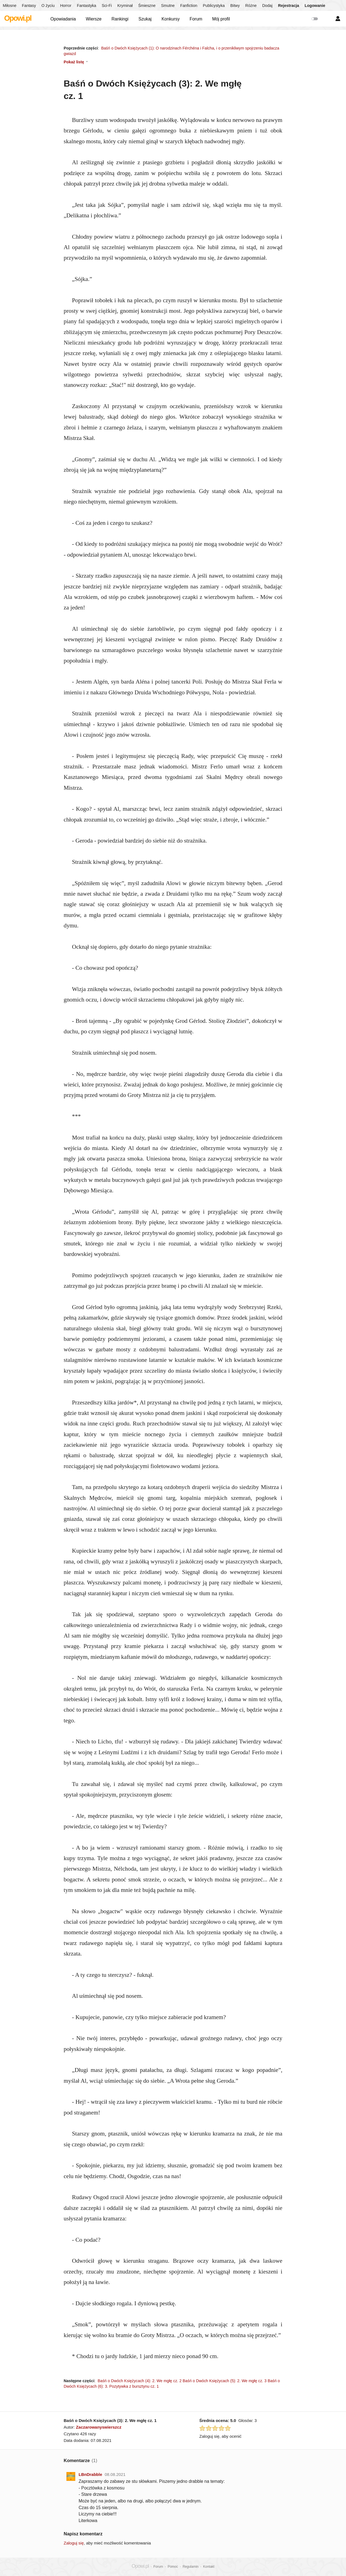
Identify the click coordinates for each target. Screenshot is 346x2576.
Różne (251, 5)
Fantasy (29, 5)
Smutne (168, 5)
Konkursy (170, 19)
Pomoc (173, 2567)
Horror (65, 5)
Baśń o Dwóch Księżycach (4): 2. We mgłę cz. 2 (140, 2381)
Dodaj (267, 5)
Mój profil (221, 19)
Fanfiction (188, 5)
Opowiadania (63, 19)
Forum (196, 19)
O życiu (48, 5)
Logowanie (315, 5)
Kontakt (209, 2567)
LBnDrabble (90, 2474)
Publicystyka (214, 5)
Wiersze (94, 19)
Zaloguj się (74, 2543)
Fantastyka (86, 5)
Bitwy (235, 5)
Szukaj (144, 19)
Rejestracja (288, 5)
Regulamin (190, 2567)
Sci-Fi (107, 5)
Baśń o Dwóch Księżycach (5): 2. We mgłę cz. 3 (225, 2381)
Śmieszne (147, 5)
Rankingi (120, 19)
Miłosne (9, 5)
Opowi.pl (17, 18)
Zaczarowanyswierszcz (98, 2427)
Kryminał (125, 5)
